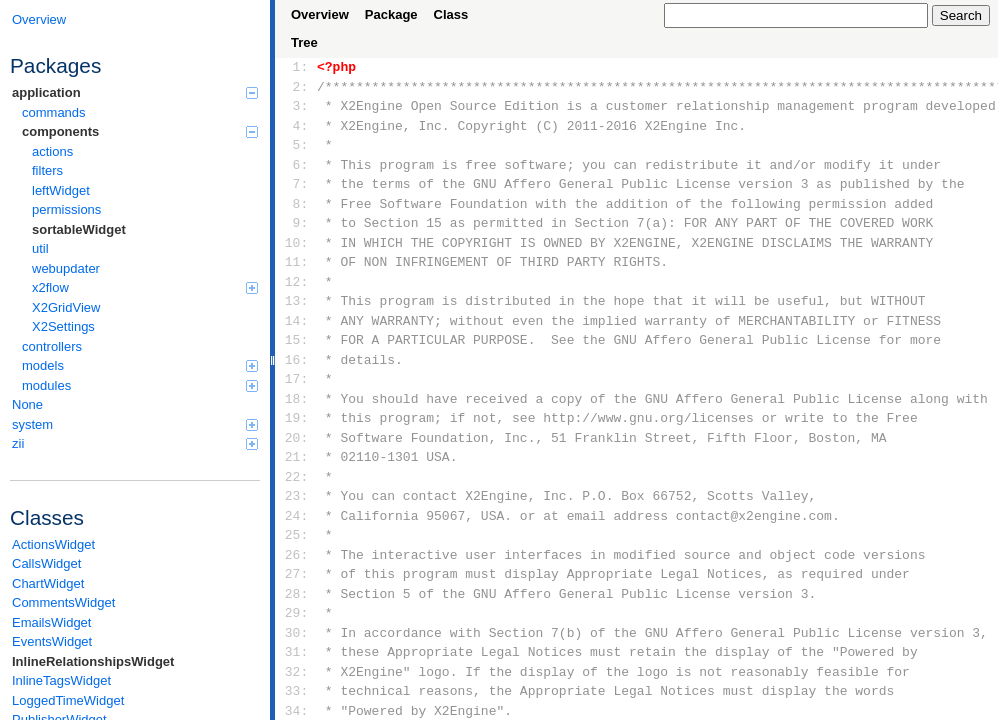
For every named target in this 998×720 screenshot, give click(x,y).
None (27, 404)
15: (296, 340)
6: (296, 165)
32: (296, 672)
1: (296, 67)
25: (296, 535)
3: (296, 106)
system (135, 424)
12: (296, 282)
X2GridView (66, 307)
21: (296, 457)
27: (296, 574)
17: (296, 379)
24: (296, 516)
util (40, 248)
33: (296, 691)
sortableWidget (79, 229)
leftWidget (61, 190)
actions (52, 151)
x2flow (145, 287)
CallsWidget (46, 563)
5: (296, 145)
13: (296, 301)
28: (296, 594)
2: (296, 87)
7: (296, 184)
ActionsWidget (53, 544)
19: (296, 418)
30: (296, 633)
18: (296, 399)
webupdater (66, 268)
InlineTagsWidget (61, 680)
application (135, 92)
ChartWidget (48, 583)
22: (296, 477)
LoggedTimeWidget (68, 700)
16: (296, 360)
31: (296, 652)
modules (140, 385)
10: (296, 243)
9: (296, 223)
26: (296, 555)
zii (135, 443)
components (140, 131)
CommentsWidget (63, 602)
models (140, 365)
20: (296, 438)
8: (296, 204)
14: (296, 321)
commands (54, 112)
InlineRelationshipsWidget (93, 661)
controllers (52, 346)
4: (296, 126)
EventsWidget (52, 641)
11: (296, 262)
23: (296, 496)
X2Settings (63, 326)
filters (47, 170)
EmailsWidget (51, 622)
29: (296, 613)
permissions (66, 209)
